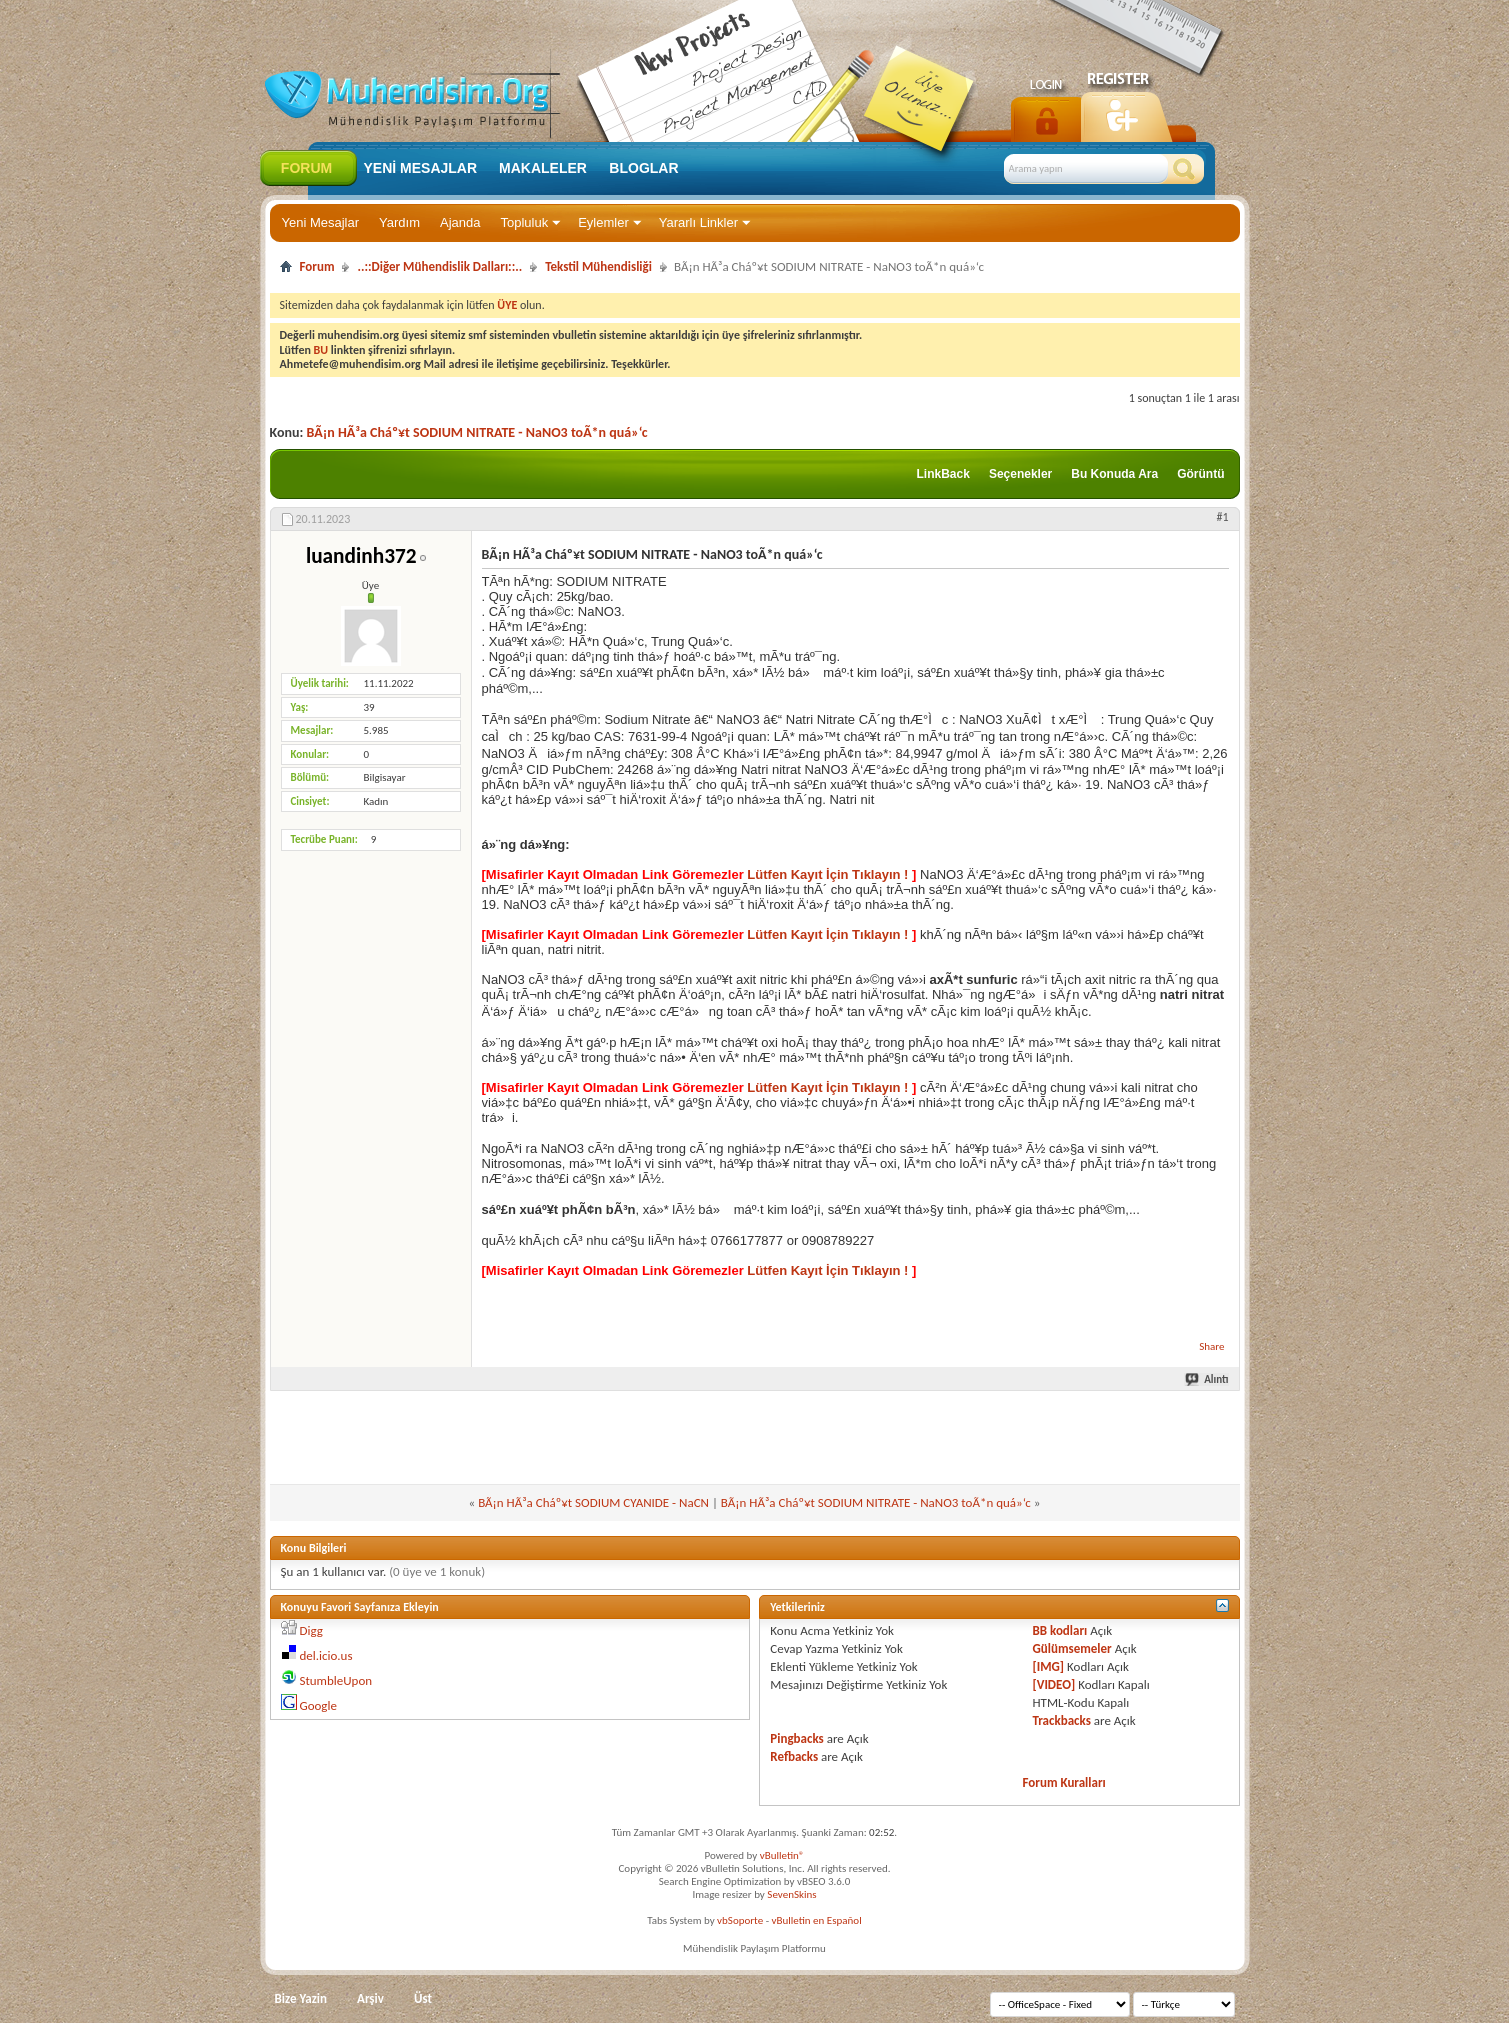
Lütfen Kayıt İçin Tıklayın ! (828, 874)
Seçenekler (1020, 474)
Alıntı (1207, 1379)
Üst (423, 1998)
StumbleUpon (335, 1680)
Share (1211, 1346)
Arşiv (370, 1998)
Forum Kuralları (1064, 1782)
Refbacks (794, 1756)
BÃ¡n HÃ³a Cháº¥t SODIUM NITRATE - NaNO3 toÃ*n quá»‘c (477, 432)
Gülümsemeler (1072, 1648)
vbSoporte (740, 1920)
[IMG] (1049, 1666)
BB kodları (1060, 1630)
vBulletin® (782, 1855)
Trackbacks (1062, 1720)
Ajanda (460, 222)
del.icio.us (325, 1655)
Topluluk (524, 222)
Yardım (399, 222)
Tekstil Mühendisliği (598, 266)
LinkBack (943, 474)
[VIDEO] (1054, 1684)
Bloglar (643, 168)
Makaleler (543, 168)
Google (317, 1705)
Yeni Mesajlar (321, 222)
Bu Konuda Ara (1114, 474)
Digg (310, 1630)
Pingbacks (796, 1738)
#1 (1222, 517)
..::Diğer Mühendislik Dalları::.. (439, 266)
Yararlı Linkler (698, 222)
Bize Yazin (301, 1998)
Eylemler (603, 222)
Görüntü (1200, 474)
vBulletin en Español (817, 1920)
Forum (306, 168)
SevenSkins (791, 1894)
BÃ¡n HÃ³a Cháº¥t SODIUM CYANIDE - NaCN (593, 1502)
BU (321, 350)
